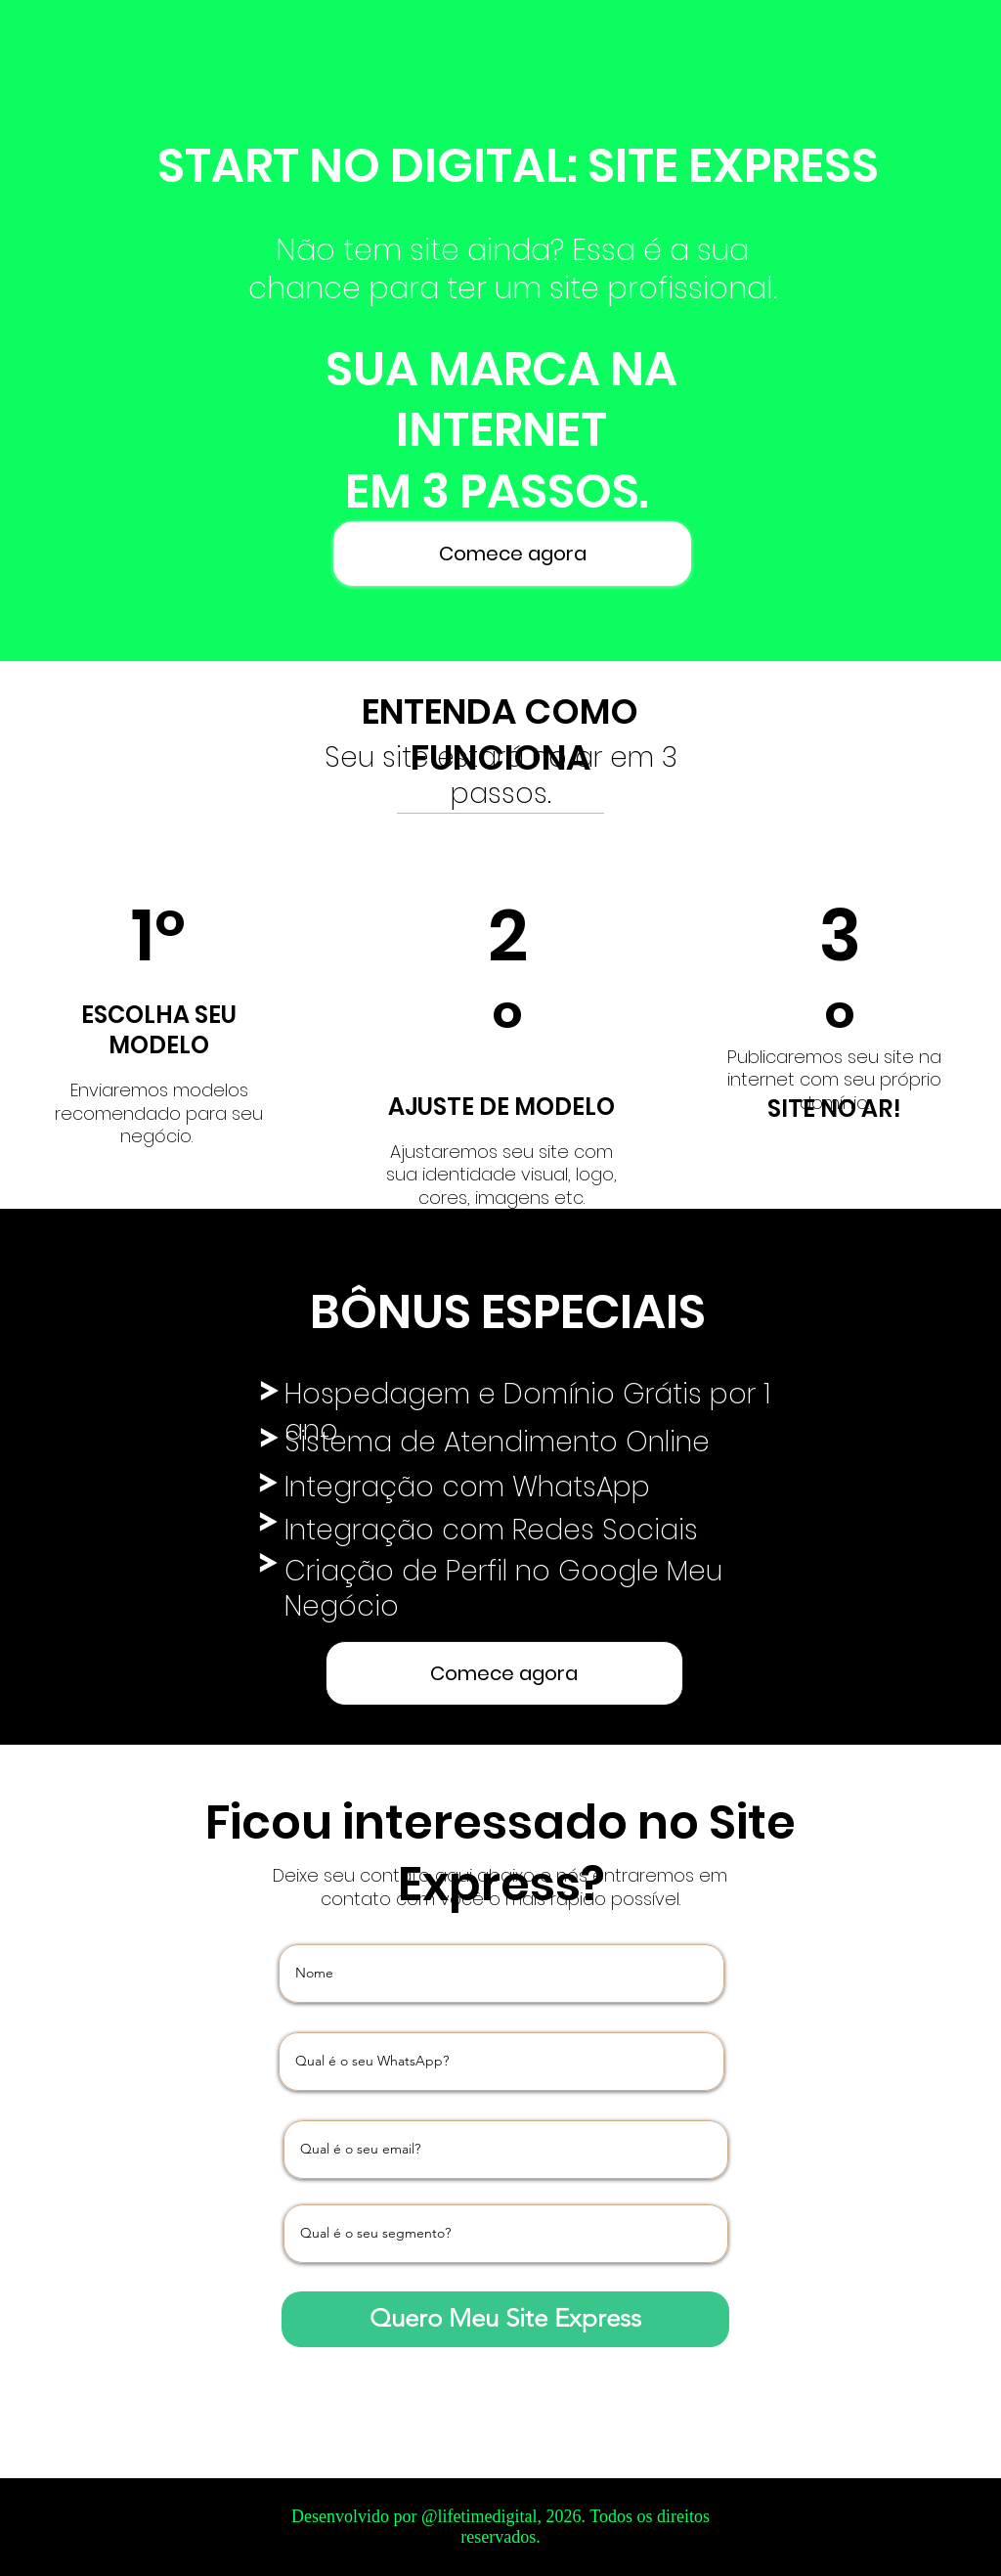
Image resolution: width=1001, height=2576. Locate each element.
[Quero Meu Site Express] (505, 2318)
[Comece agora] (512, 553)
